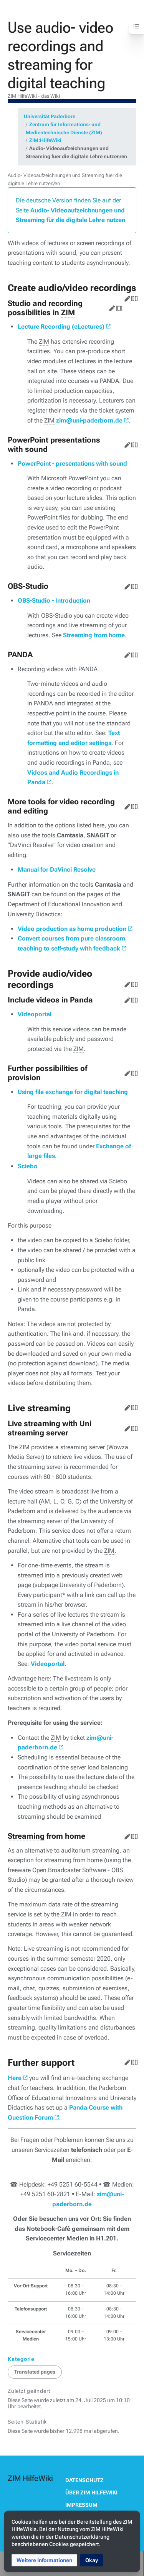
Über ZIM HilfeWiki (91, 2492)
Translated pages (34, 2372)
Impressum (81, 2505)
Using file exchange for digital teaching (73, 1092)
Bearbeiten (125, 297)
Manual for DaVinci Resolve (57, 869)
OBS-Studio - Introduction (54, 600)
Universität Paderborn (50, 116)
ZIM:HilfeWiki (45, 140)
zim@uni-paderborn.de (89, 420)
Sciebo (28, 1166)
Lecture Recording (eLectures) (61, 326)
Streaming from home (94, 635)
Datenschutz (84, 2480)
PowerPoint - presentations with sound (72, 463)
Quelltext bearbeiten (132, 297)
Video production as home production (72, 928)
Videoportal (34, 1014)
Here (15, 2078)
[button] (44, 2560)
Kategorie (21, 2359)
